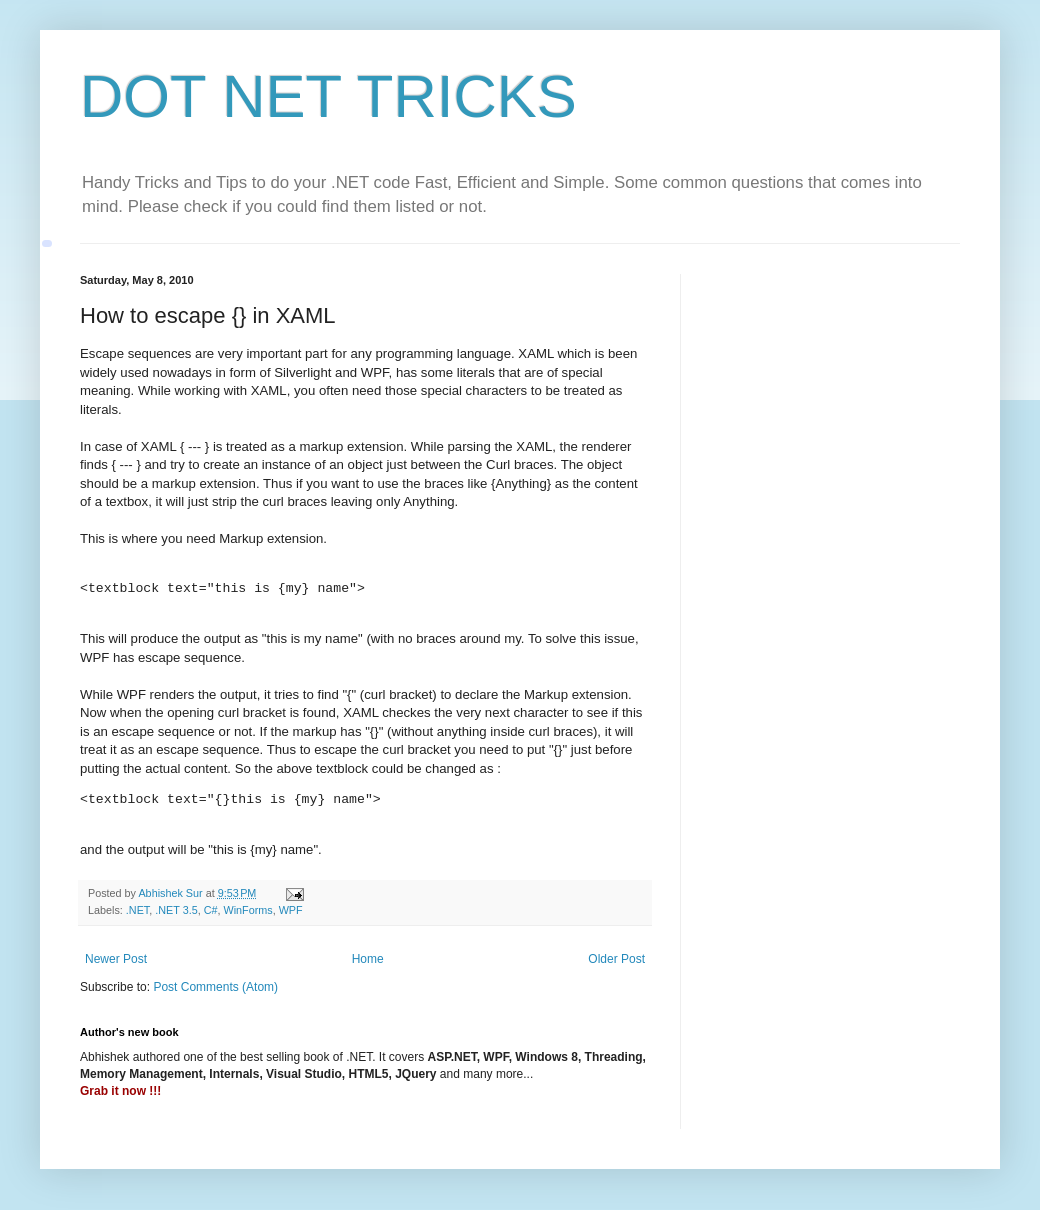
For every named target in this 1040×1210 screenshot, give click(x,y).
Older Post (616, 959)
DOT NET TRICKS (328, 96)
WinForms (247, 910)
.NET (137, 910)
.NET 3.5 (176, 910)
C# (211, 910)
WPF (291, 910)
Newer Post (116, 959)
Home (368, 959)
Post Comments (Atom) (215, 987)
